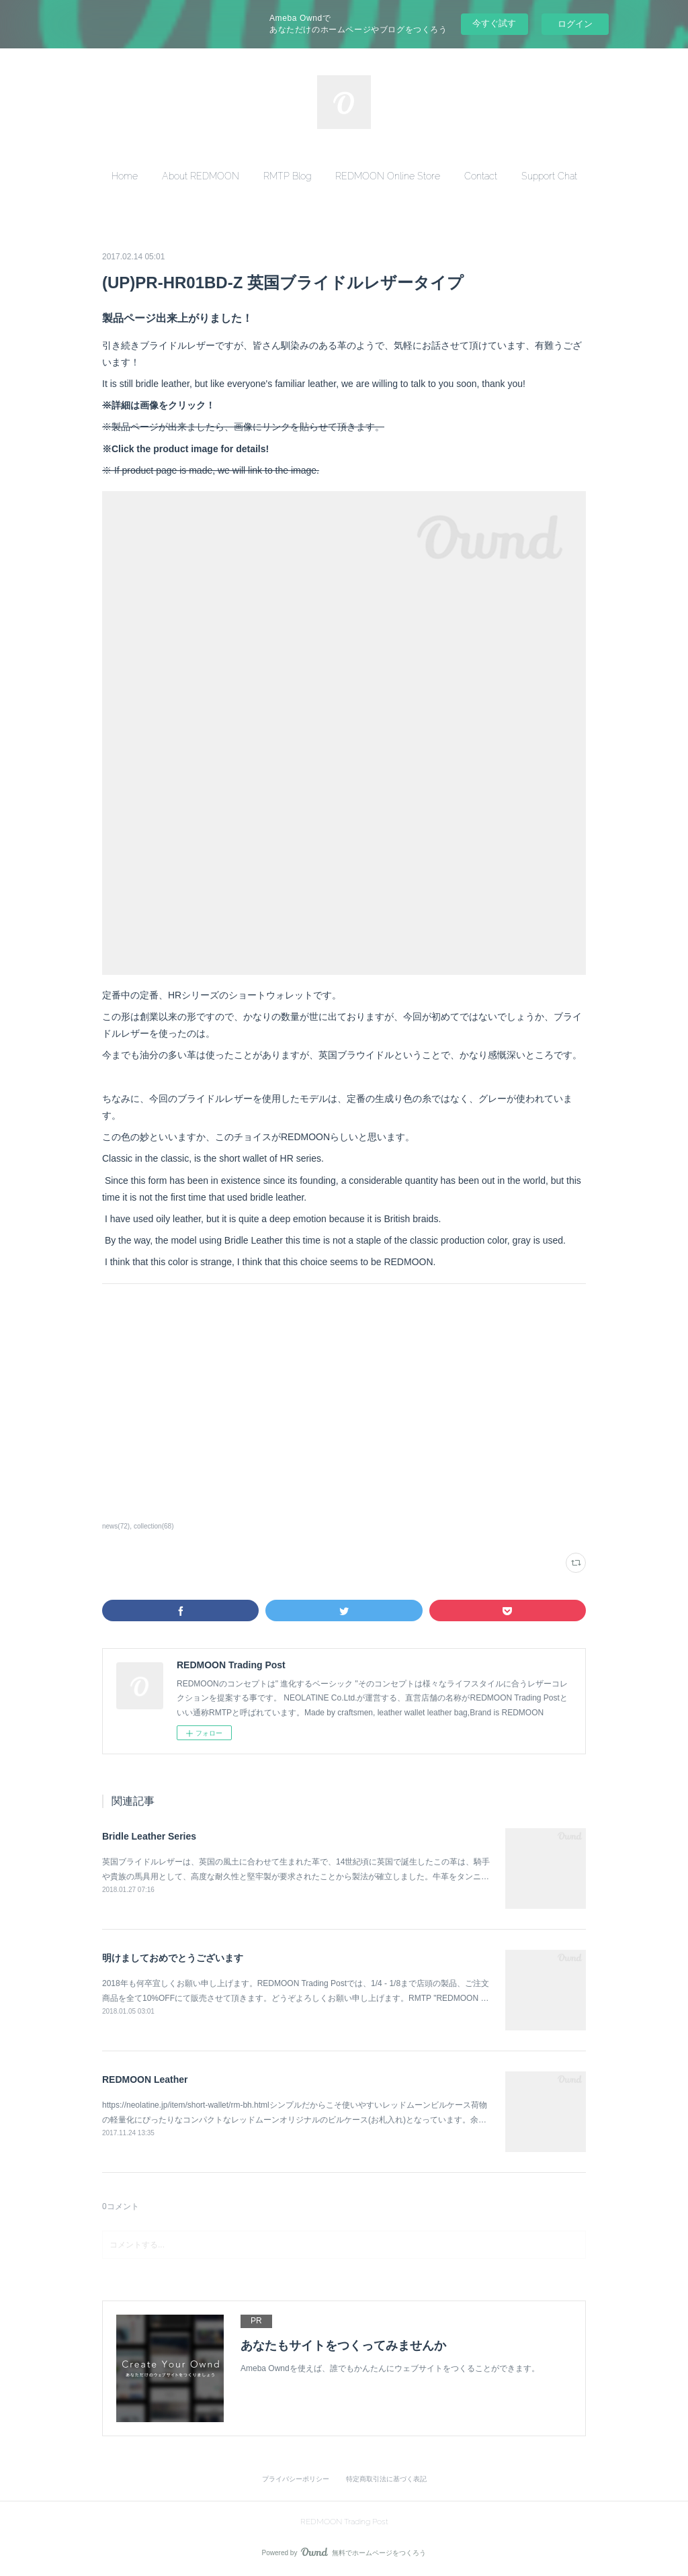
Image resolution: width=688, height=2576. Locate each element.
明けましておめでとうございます (172, 1957)
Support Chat (549, 176)
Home (125, 176)
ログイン (575, 24)
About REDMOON (200, 176)
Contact (480, 176)
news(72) (116, 1526)
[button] (125, 176)
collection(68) (154, 1526)
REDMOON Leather (145, 2079)
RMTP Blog (287, 176)
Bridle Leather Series (149, 1836)
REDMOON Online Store (387, 176)
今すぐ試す (494, 23)
